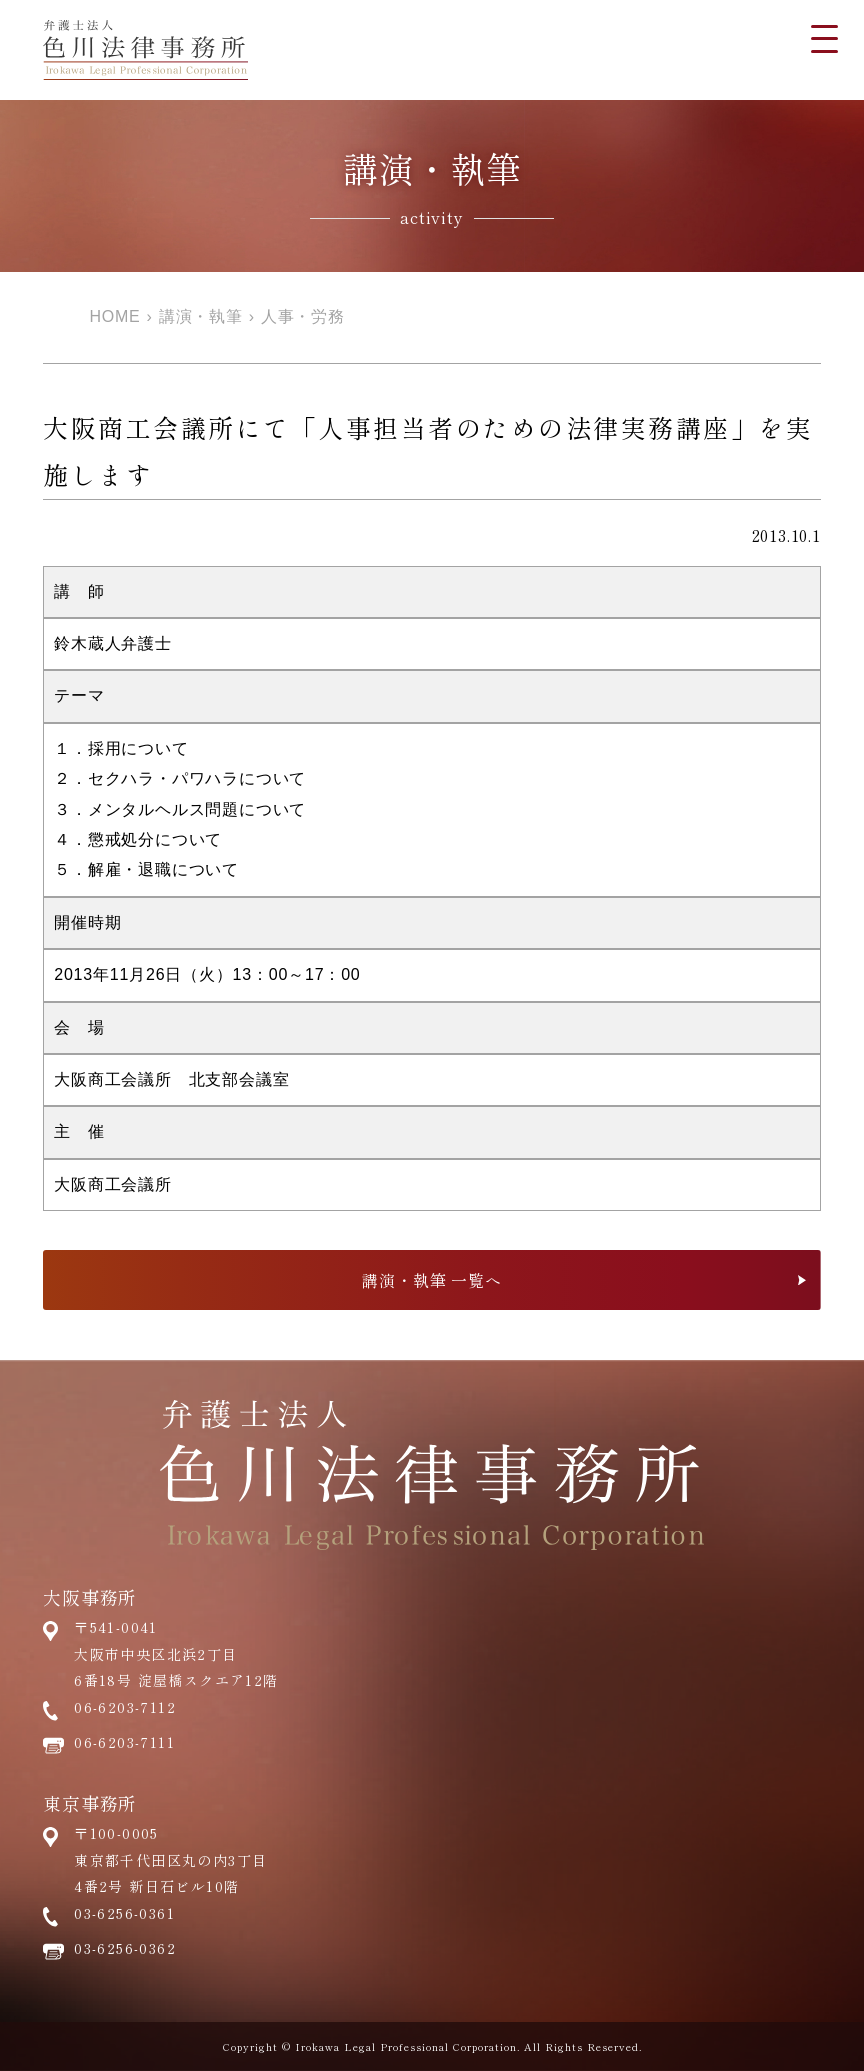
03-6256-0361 (124, 1913)
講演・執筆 (201, 316)
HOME (114, 316)
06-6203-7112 (125, 1707)
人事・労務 (303, 316)
